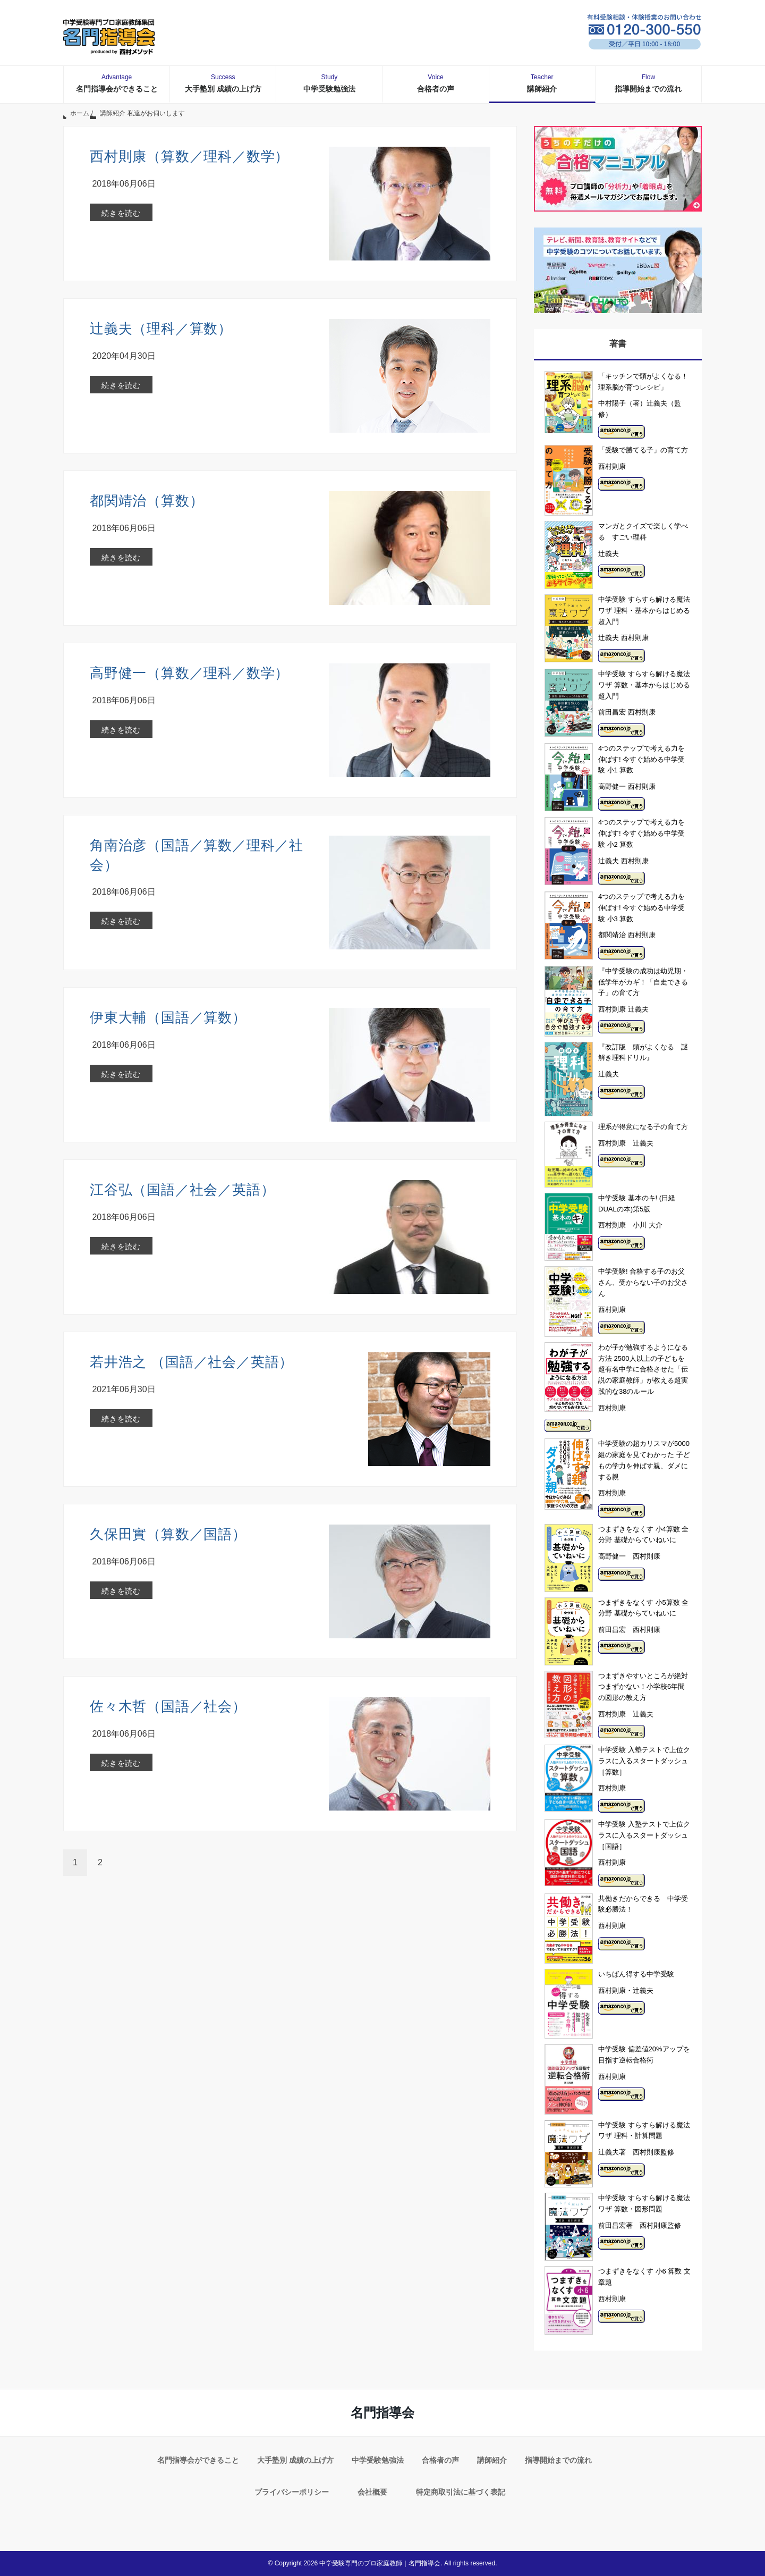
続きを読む (121, 213)
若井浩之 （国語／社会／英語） (191, 1362)
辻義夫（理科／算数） (161, 328)
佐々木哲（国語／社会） (168, 1706)
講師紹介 (542, 82)
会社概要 (372, 2492)
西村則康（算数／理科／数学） (189, 156)
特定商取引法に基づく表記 (460, 2492)
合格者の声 (435, 82)
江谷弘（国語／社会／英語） (182, 1190)
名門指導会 (382, 2412)
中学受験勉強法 (329, 82)
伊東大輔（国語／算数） (168, 1017)
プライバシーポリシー (291, 2492)
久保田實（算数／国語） (168, 1534)
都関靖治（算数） (146, 501)
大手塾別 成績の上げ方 (223, 82)
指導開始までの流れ (648, 82)
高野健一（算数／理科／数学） (189, 673)
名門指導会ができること (117, 82)
